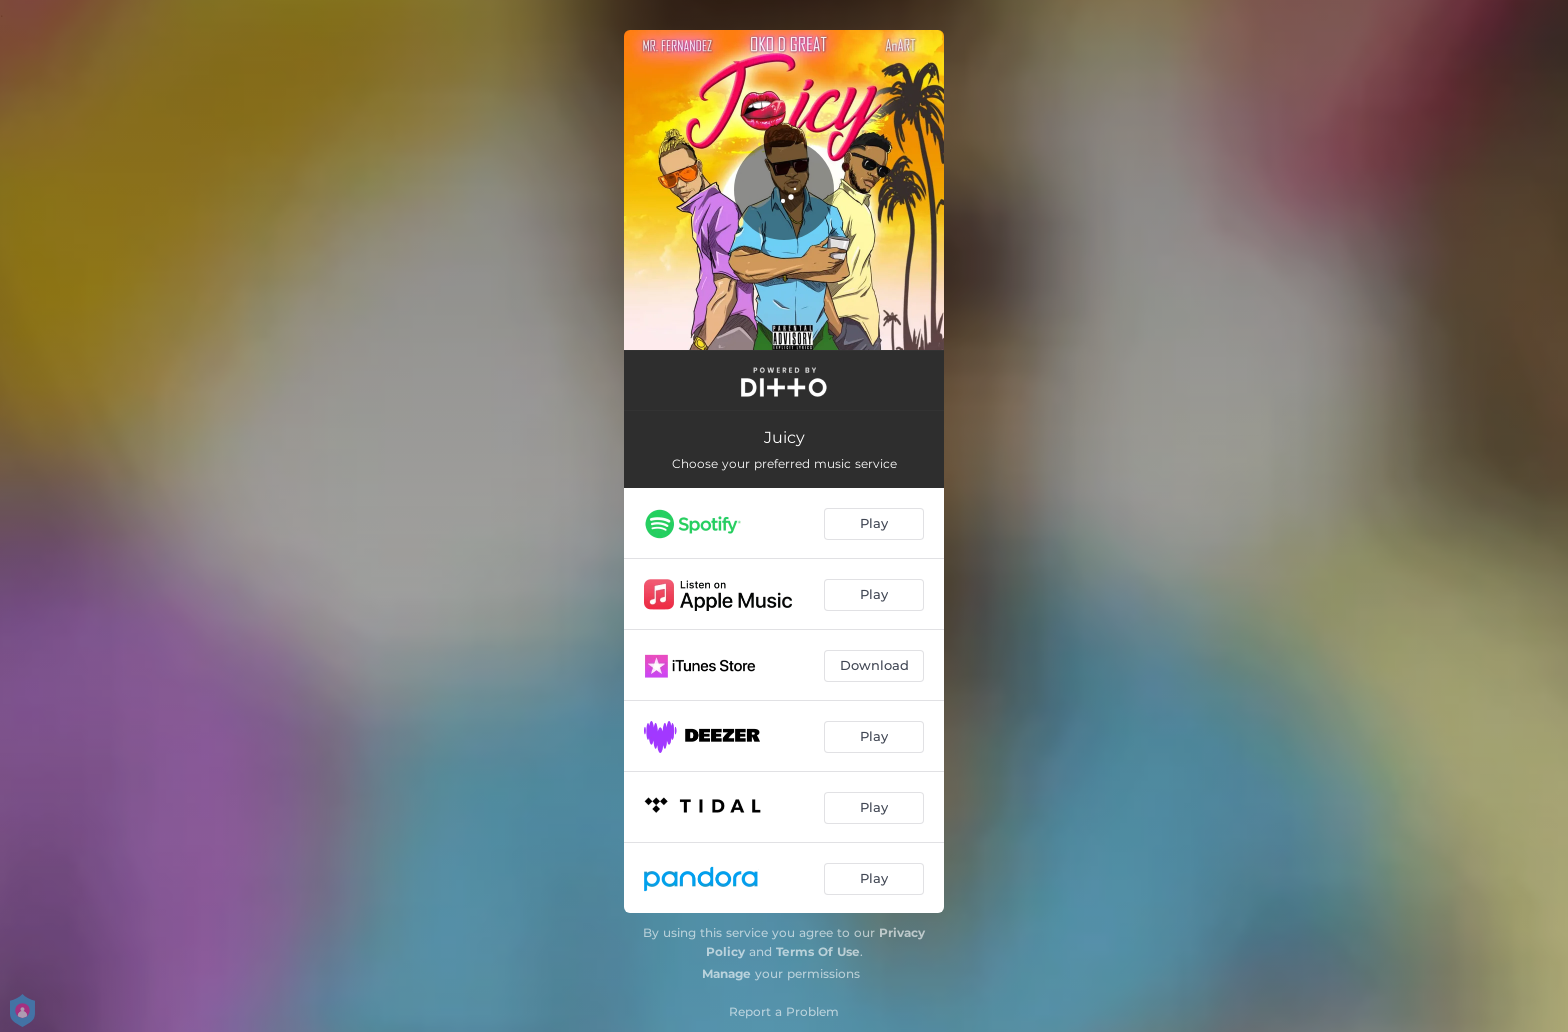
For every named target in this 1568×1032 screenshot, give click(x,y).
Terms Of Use (818, 951)
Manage (726, 973)
